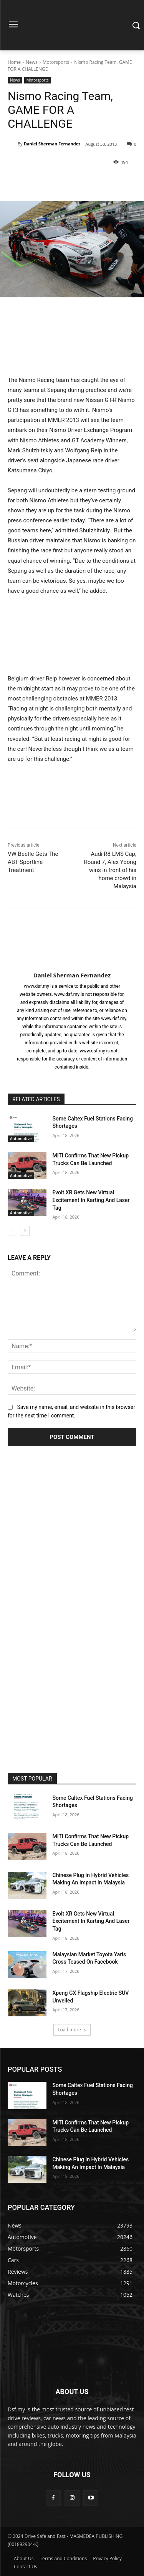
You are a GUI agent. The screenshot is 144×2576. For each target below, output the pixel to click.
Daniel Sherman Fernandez (52, 144)
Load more (72, 2029)
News (32, 62)
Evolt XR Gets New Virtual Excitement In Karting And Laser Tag (91, 1199)
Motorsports (56, 62)
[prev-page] (12, 1231)
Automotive (21, 1138)
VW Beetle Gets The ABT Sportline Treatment (33, 862)
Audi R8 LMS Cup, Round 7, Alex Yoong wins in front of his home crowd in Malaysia (110, 870)
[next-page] (25, 1231)
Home (14, 62)
